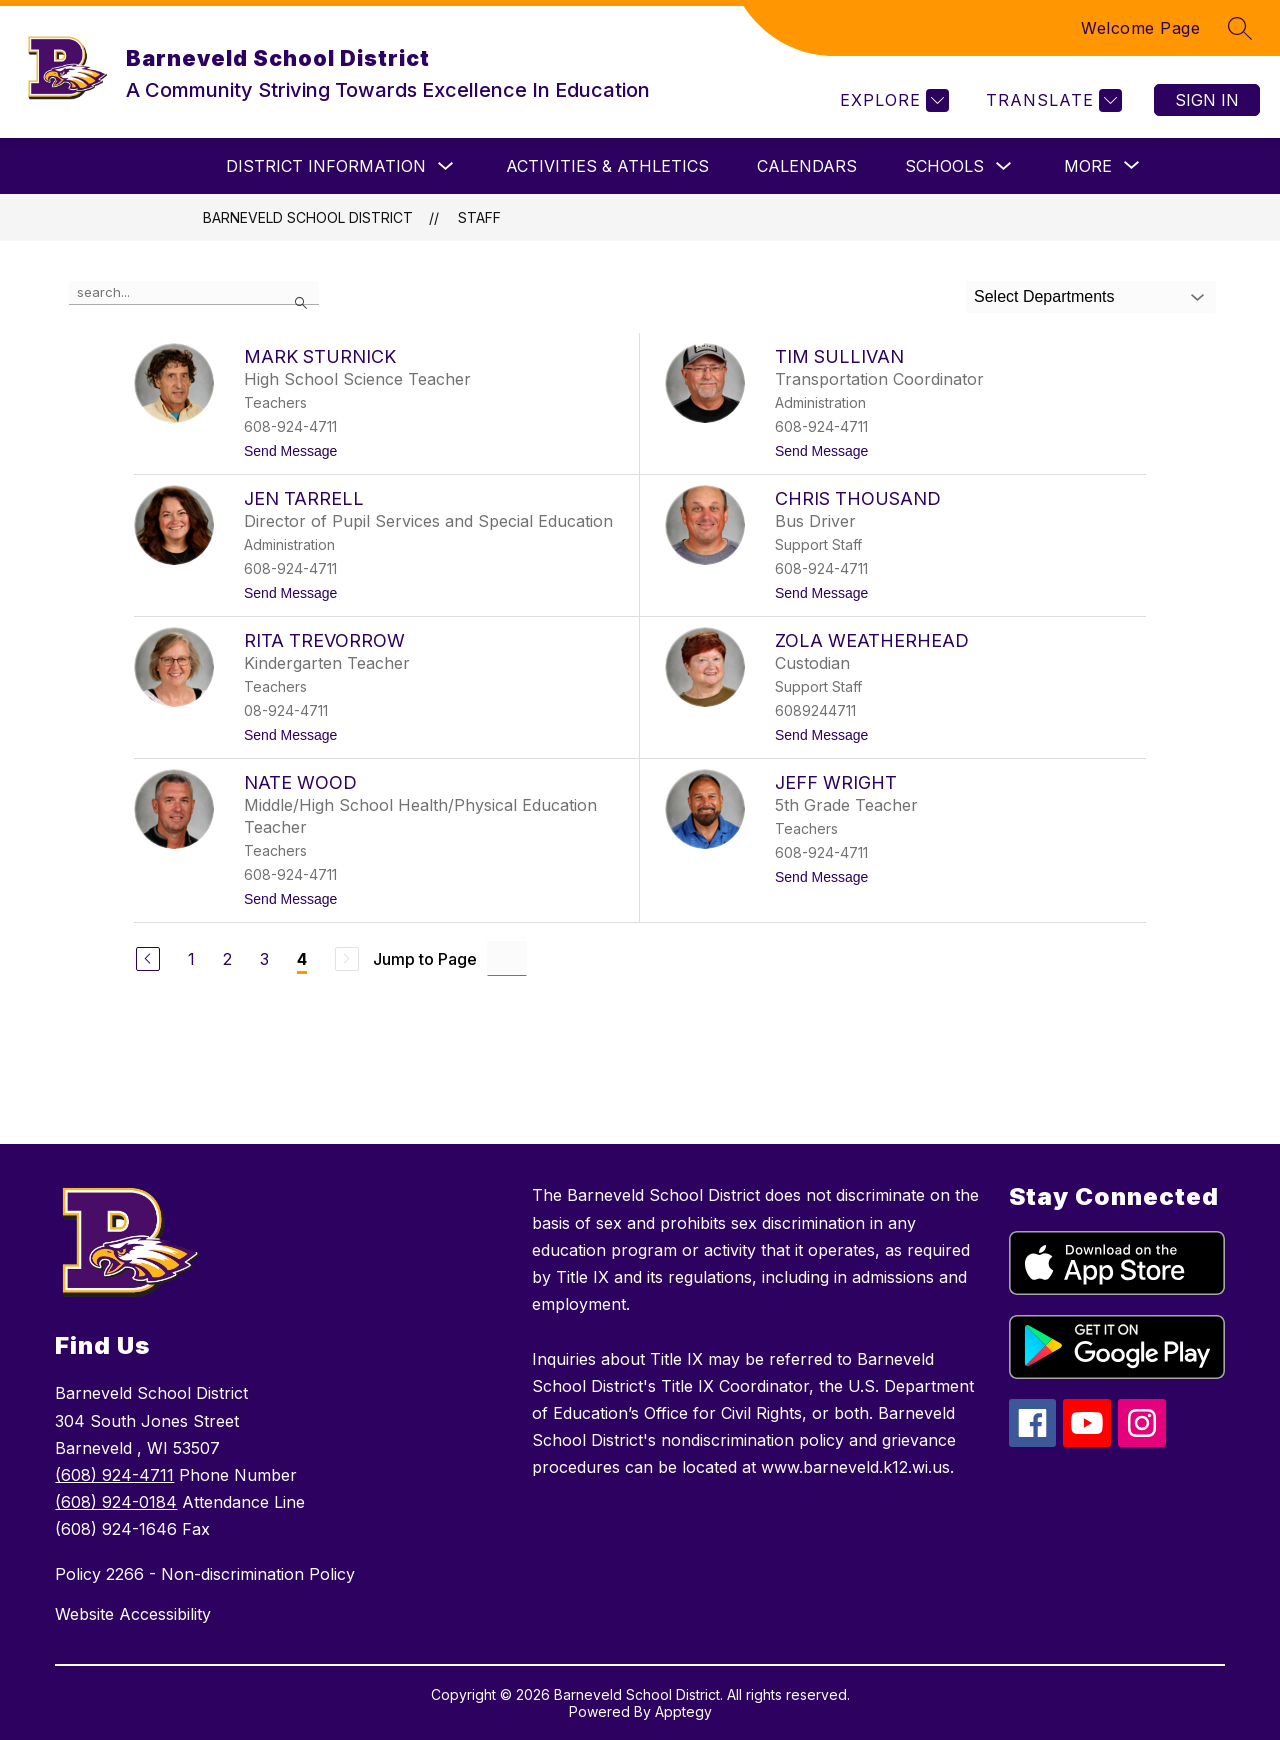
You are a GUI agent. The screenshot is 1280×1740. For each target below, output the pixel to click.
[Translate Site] (1051, 100)
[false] (194, 293)
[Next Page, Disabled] (347, 959)
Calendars (807, 166)
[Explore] (892, 100)
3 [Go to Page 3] (264, 959)
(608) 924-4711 (114, 1475)
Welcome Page (1140, 28)
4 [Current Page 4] (302, 959)
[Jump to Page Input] (507, 958)
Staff (479, 217)
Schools (944, 166)
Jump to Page (425, 959)
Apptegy (683, 1711)
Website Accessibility (133, 1614)
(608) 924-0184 (116, 1502)
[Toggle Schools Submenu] (1004, 166)
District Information (326, 166)
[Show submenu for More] (1088, 166)
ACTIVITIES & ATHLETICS (607, 166)
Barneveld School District (308, 217)
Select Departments (1044, 296)
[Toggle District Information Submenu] (446, 166)
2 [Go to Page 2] (227, 959)
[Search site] (1240, 28)
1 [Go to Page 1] (191, 959)
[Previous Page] (148, 959)
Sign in (1207, 100)
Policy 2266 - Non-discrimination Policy (205, 1574)
